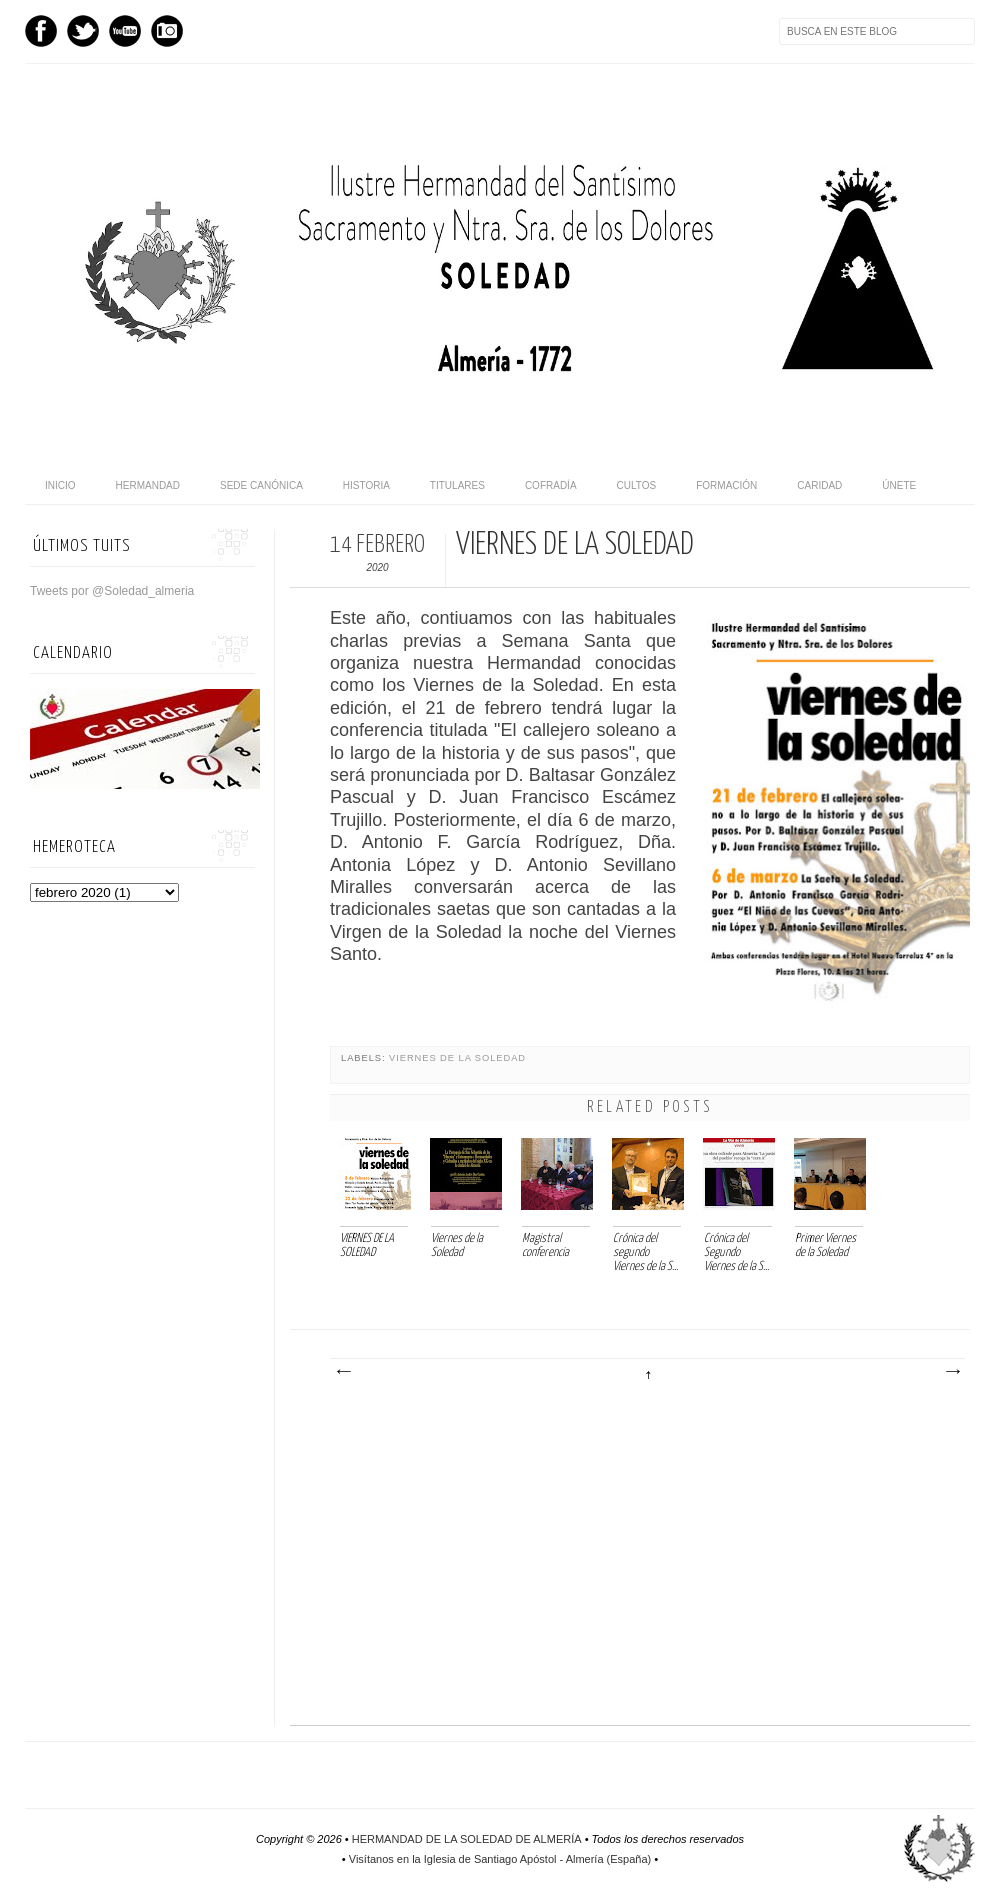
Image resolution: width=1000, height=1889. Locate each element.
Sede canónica (261, 485)
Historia (366, 485)
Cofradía (551, 485)
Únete (899, 485)
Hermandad (148, 485)
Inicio (60, 485)
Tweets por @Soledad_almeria (112, 591)
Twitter (83, 31)
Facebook (41, 31)
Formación (726, 485)
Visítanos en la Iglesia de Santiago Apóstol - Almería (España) (500, 1859)
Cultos (637, 485)
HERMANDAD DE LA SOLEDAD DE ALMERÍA (467, 1839)
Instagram (167, 31)
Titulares (457, 485)
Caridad (819, 485)
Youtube (125, 31)
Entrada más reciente (343, 1372)
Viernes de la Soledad (457, 1058)
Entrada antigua (952, 1372)
